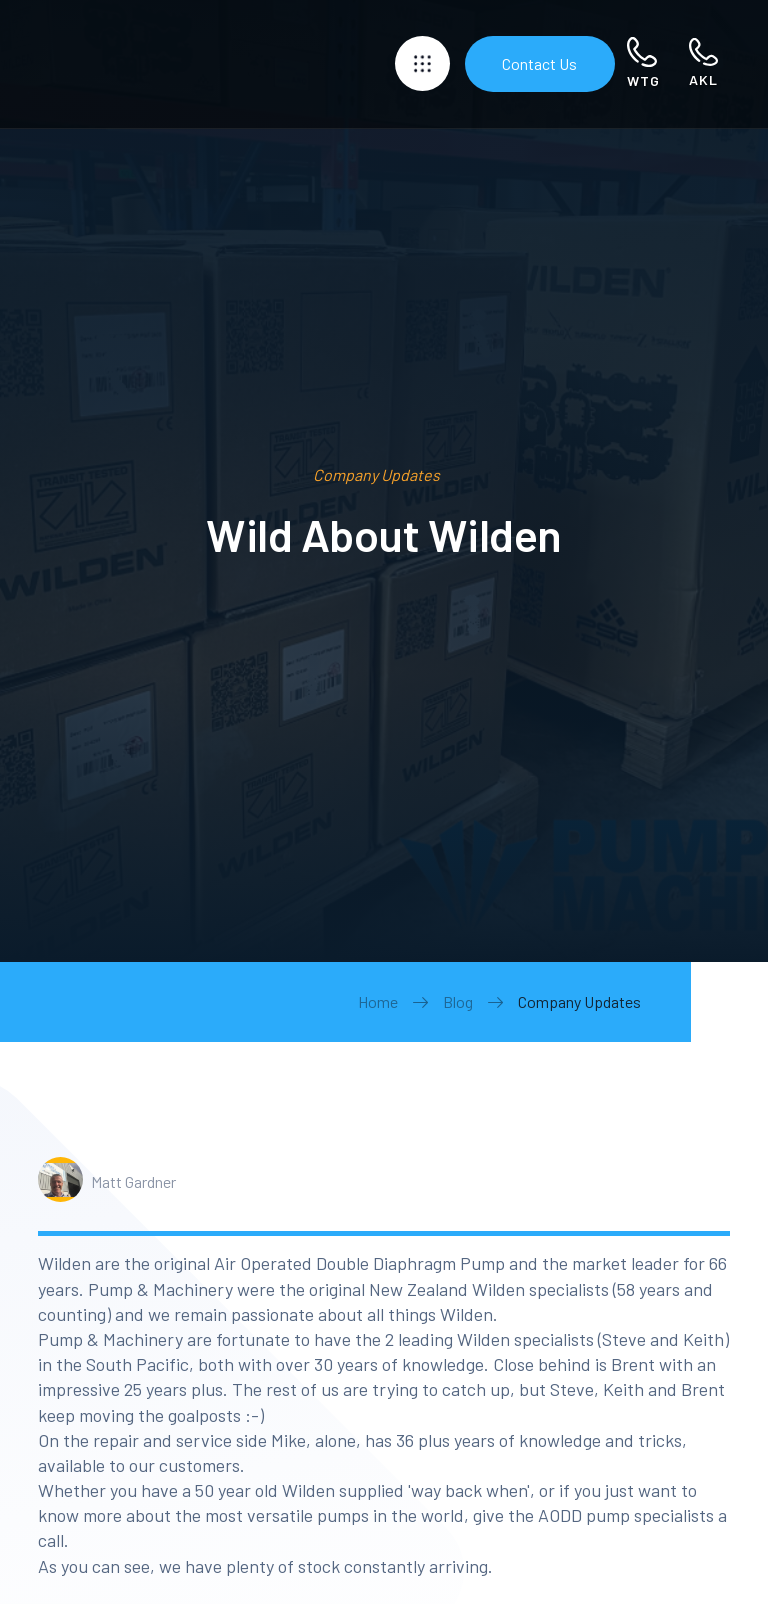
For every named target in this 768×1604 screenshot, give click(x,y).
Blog (458, 1001)
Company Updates (579, 1001)
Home (378, 1001)
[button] (422, 63)
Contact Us (539, 63)
